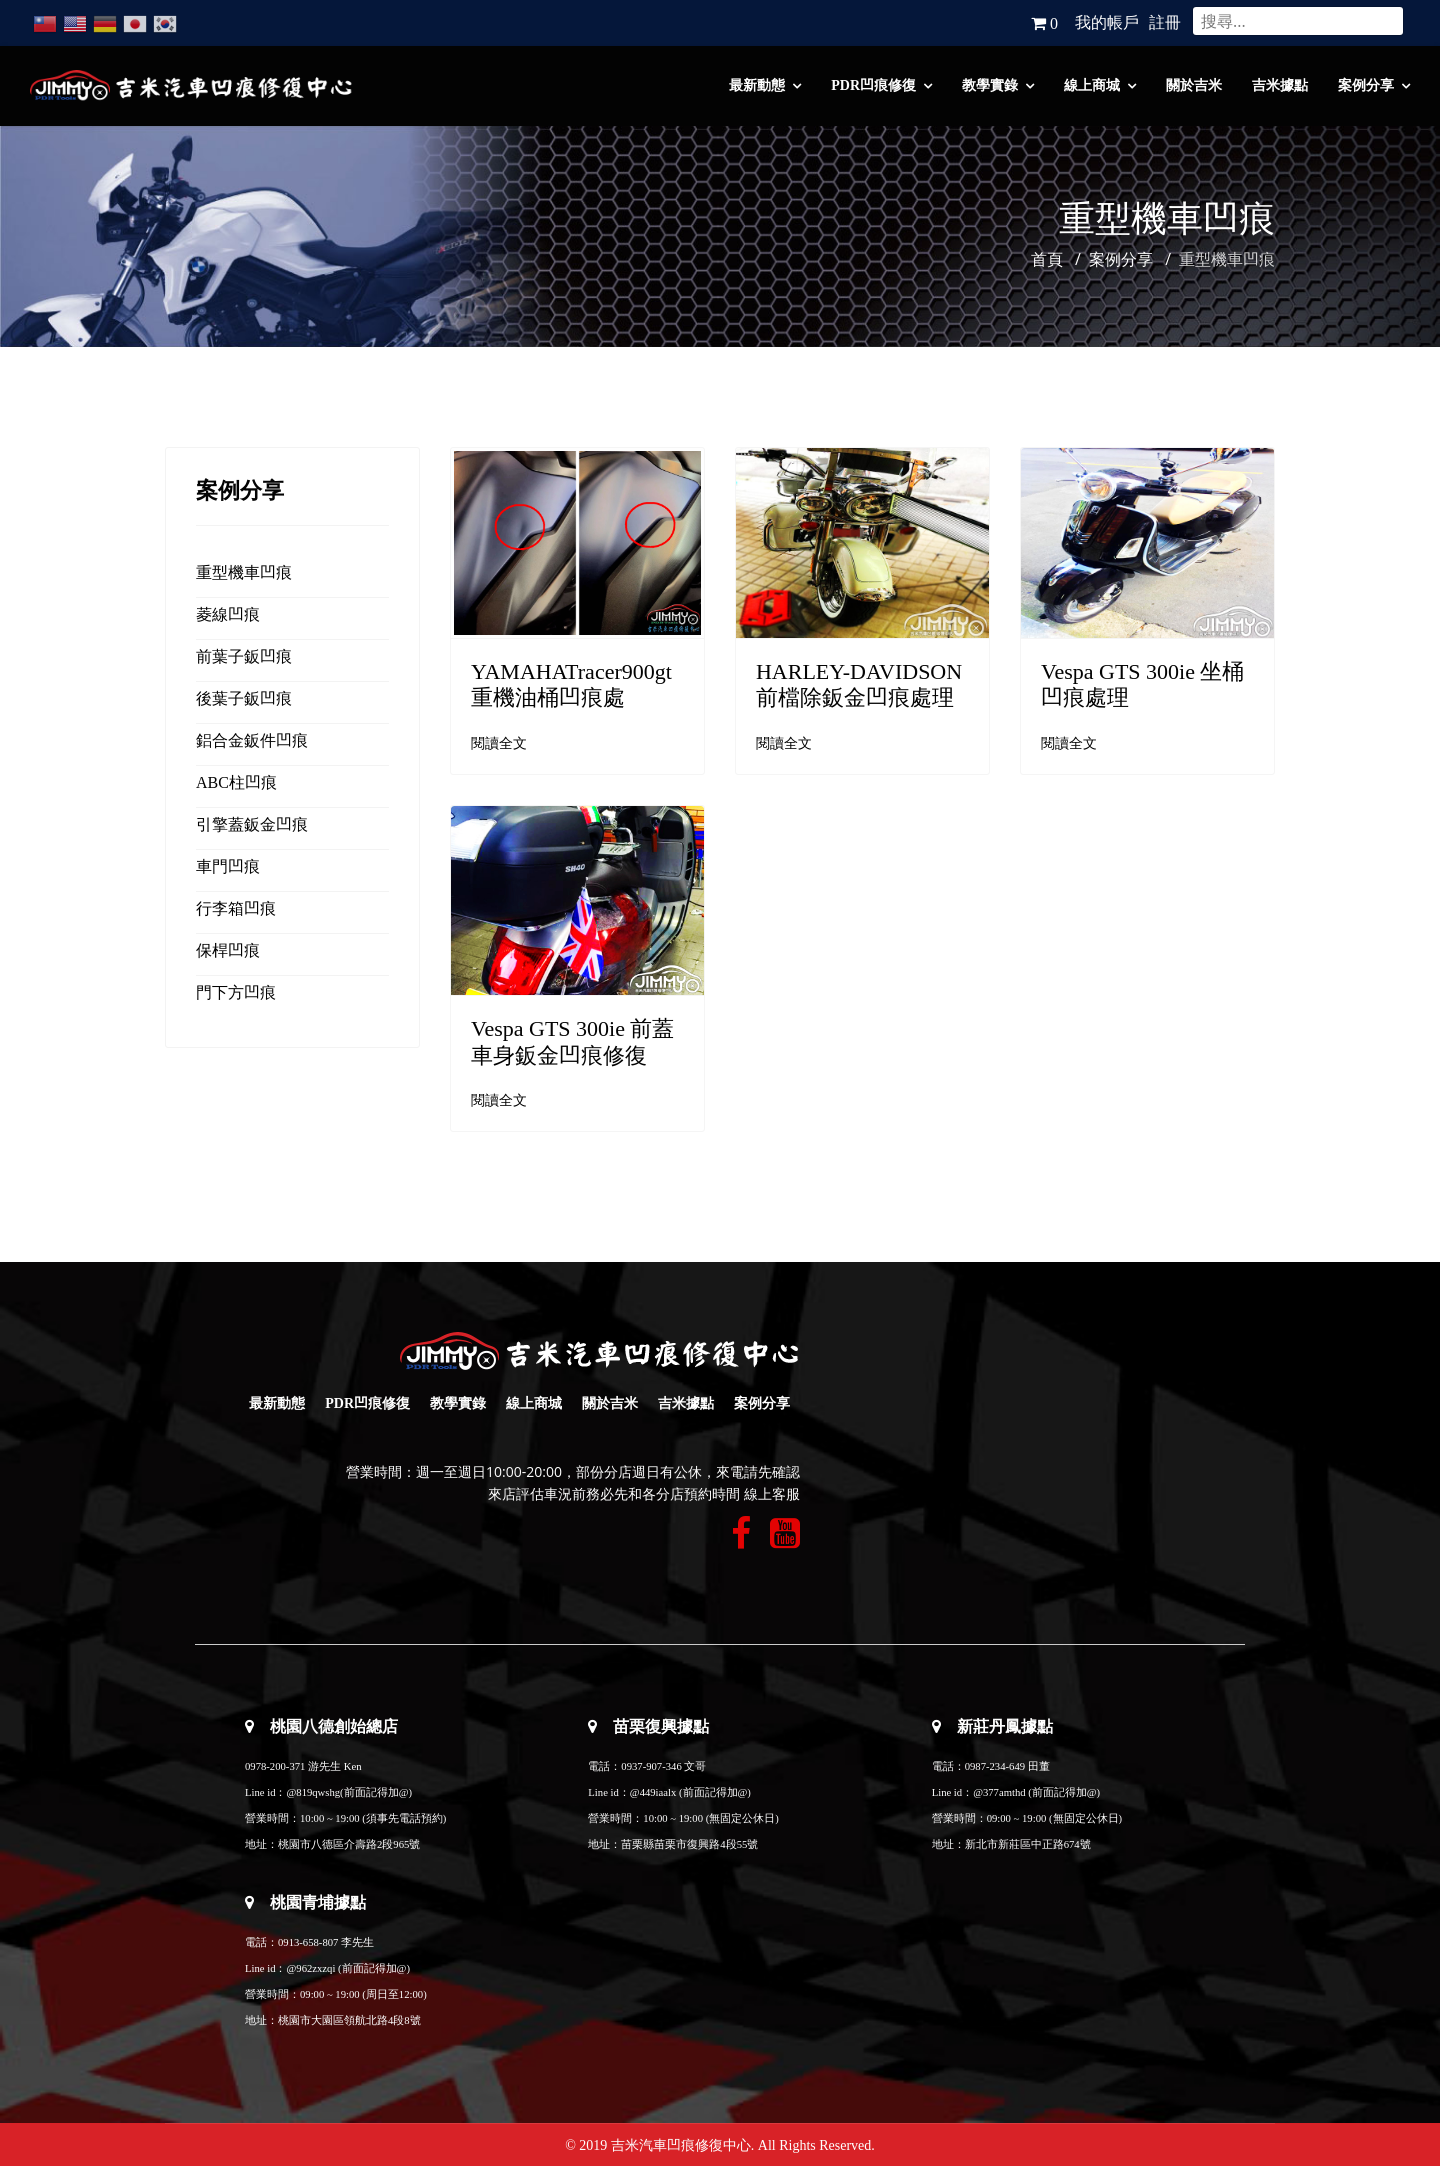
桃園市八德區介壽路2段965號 (349, 1844)
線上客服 (772, 1494)
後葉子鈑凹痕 (244, 698)
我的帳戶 (1107, 22)
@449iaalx (654, 1792)
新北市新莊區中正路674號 (1028, 1844)
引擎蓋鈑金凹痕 (252, 824)
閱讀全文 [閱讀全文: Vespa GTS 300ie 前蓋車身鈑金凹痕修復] (499, 1100)
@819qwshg (313, 1792)
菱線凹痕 (228, 614)
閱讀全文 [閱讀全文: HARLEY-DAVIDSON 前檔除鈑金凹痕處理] (784, 743)
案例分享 (1366, 85)
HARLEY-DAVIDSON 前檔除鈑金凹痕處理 (859, 684)
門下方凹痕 (236, 992)
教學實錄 (990, 85)
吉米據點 (1280, 85)
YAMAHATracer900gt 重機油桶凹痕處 (571, 684)
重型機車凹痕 (244, 572)
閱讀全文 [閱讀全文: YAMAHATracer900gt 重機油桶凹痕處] (499, 743)
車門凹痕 (228, 866)
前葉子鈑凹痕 (244, 656)
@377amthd (999, 1792)
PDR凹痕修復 (873, 85)
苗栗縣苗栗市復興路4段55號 (689, 1844)
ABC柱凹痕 (236, 782)
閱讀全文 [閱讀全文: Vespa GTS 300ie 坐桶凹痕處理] (1069, 743)
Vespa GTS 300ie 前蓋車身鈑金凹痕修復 (572, 1041)
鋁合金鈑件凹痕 (252, 740)
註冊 (1165, 22)
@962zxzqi (310, 1968)
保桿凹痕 (228, 950)
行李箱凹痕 (236, 908)
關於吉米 (1194, 85)
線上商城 (1092, 85)
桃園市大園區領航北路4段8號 (349, 2020)
